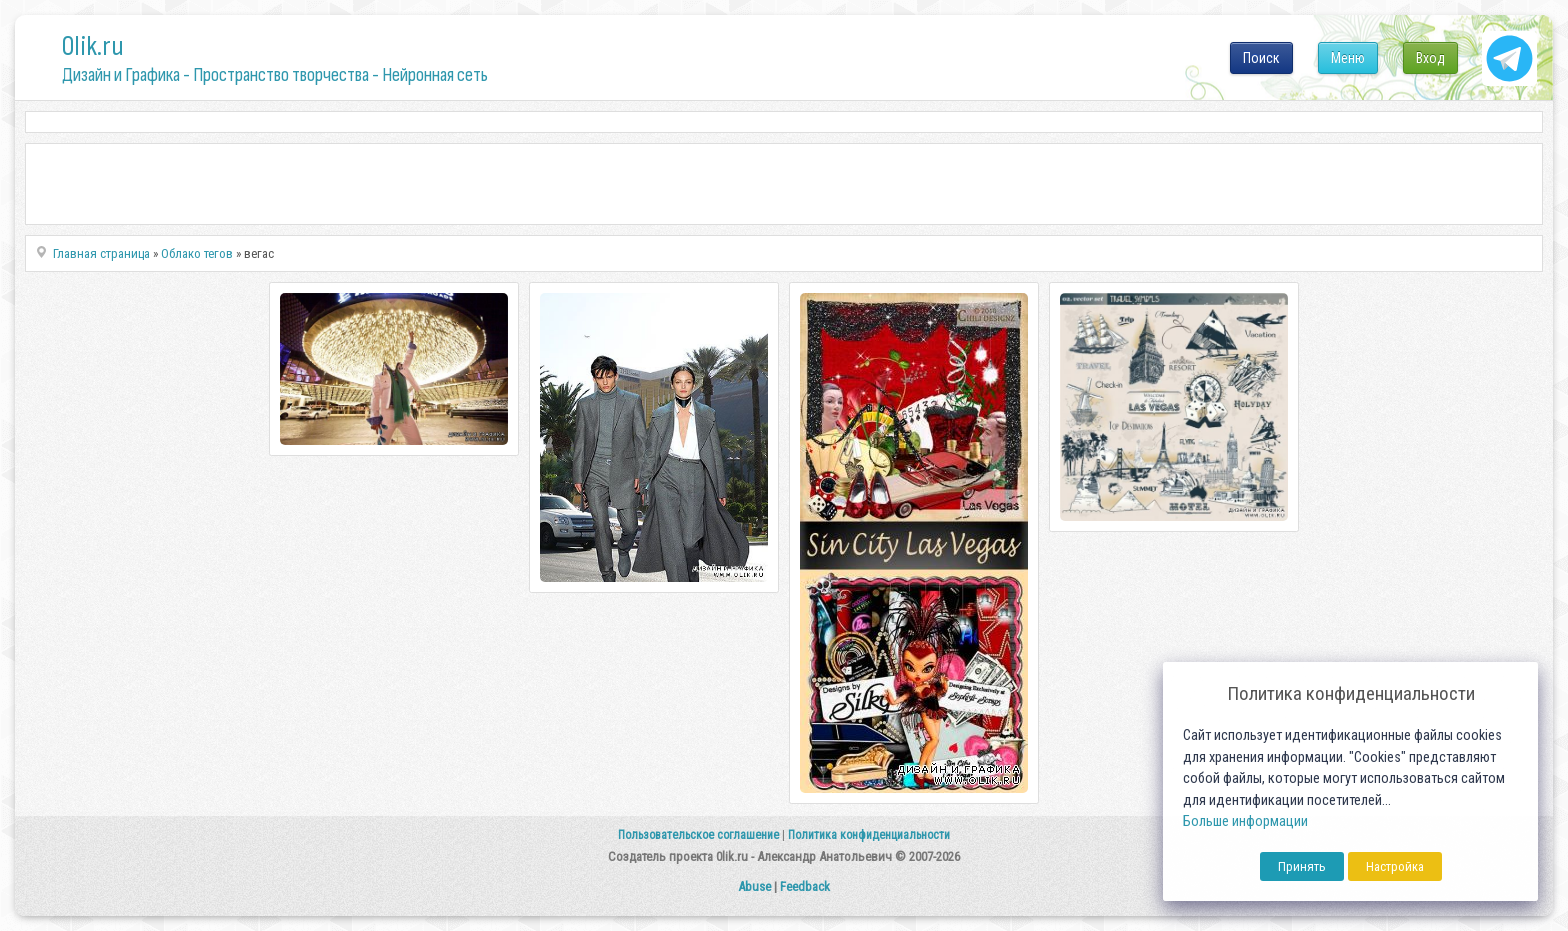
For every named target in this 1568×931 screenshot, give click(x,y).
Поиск (1261, 58)
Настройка (1395, 866)
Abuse (754, 886)
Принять (1302, 866)
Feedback (805, 886)
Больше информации (1245, 821)
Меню (1348, 58)
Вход (1430, 58)
